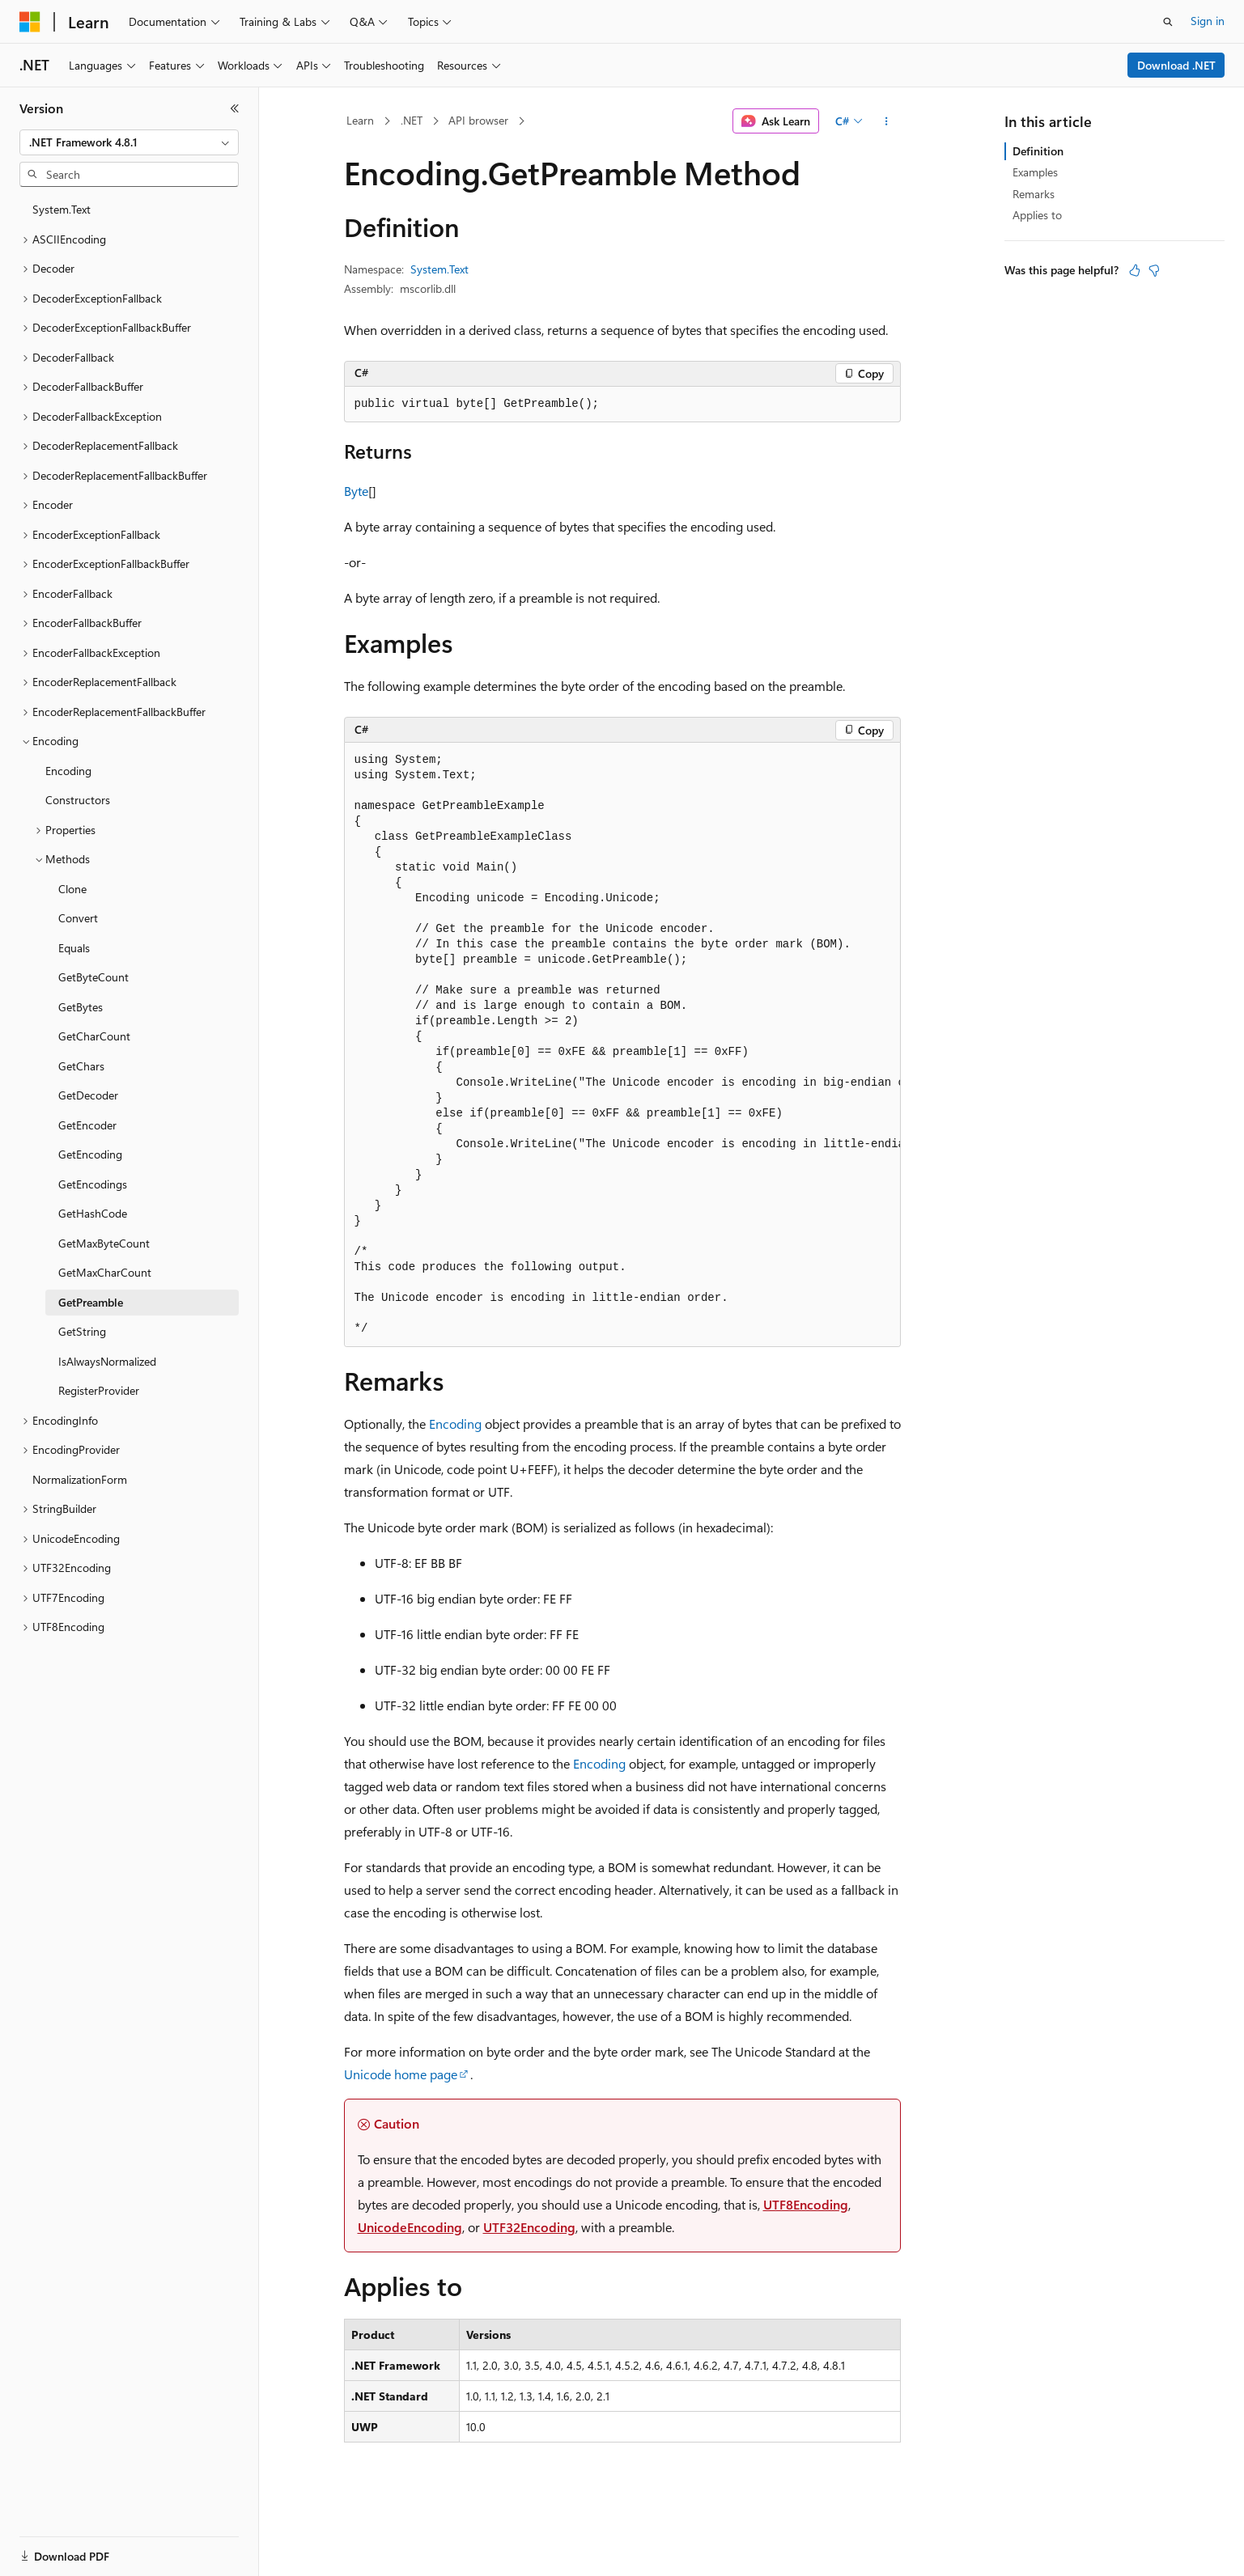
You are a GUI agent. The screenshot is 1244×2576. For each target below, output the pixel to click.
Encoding (455, 1423)
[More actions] (886, 121)
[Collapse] (235, 108)
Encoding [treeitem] (68, 770)
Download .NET (1176, 65)
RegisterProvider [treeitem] (98, 1390)
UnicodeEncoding (410, 2226)
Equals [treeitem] (74, 947)
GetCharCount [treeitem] (94, 1036)
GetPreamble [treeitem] (90, 1302)
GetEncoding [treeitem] (90, 1154)
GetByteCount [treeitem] (93, 977)
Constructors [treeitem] (77, 799)
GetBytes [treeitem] (80, 1007)
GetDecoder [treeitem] (88, 1095)
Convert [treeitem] (78, 918)
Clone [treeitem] (72, 888)
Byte (356, 490)
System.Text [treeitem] (61, 209)
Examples (1035, 172)
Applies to (1037, 214)
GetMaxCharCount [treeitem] (104, 1272)
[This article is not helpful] (1154, 270)
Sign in (1208, 20)
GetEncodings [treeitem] (92, 1184)
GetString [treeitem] (82, 1331)
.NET (411, 120)
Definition (1038, 151)
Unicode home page (400, 2073)
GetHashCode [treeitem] (92, 1213)
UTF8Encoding (805, 2204)
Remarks (1034, 193)
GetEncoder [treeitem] (87, 1125)
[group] (622, 1044)
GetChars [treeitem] (81, 1066)
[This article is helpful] (1134, 270)
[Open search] (1168, 21)
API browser (478, 120)
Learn (360, 120)
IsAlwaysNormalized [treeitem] (107, 1361)
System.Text (439, 269)
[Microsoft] (29, 21)
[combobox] (129, 142)
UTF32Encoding (529, 2226)
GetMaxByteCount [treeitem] (104, 1243)
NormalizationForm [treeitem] (79, 1479)
